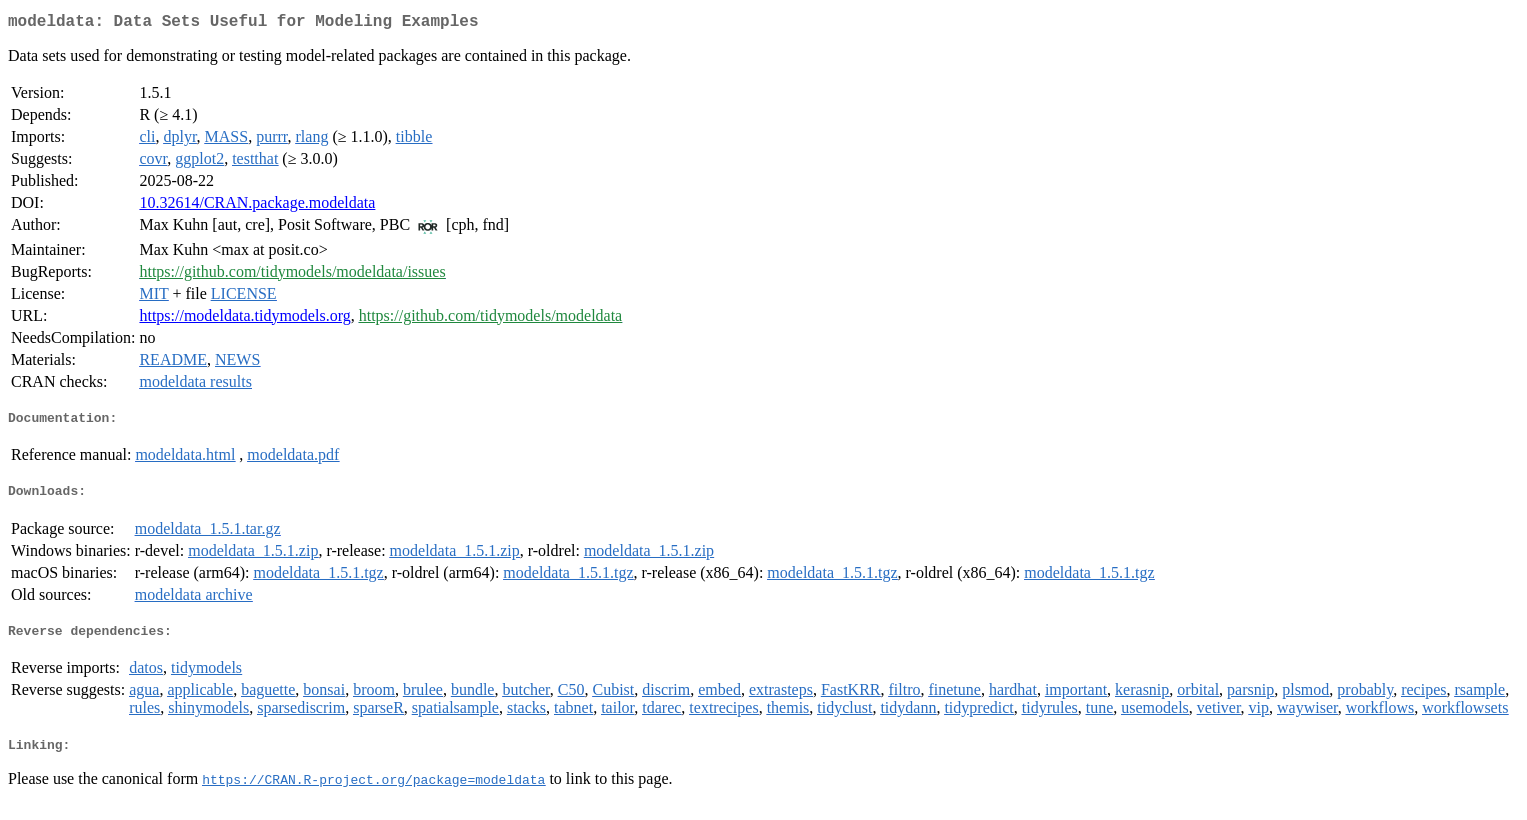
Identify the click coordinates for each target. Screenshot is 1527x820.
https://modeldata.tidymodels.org (244, 319)
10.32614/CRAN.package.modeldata (257, 206)
